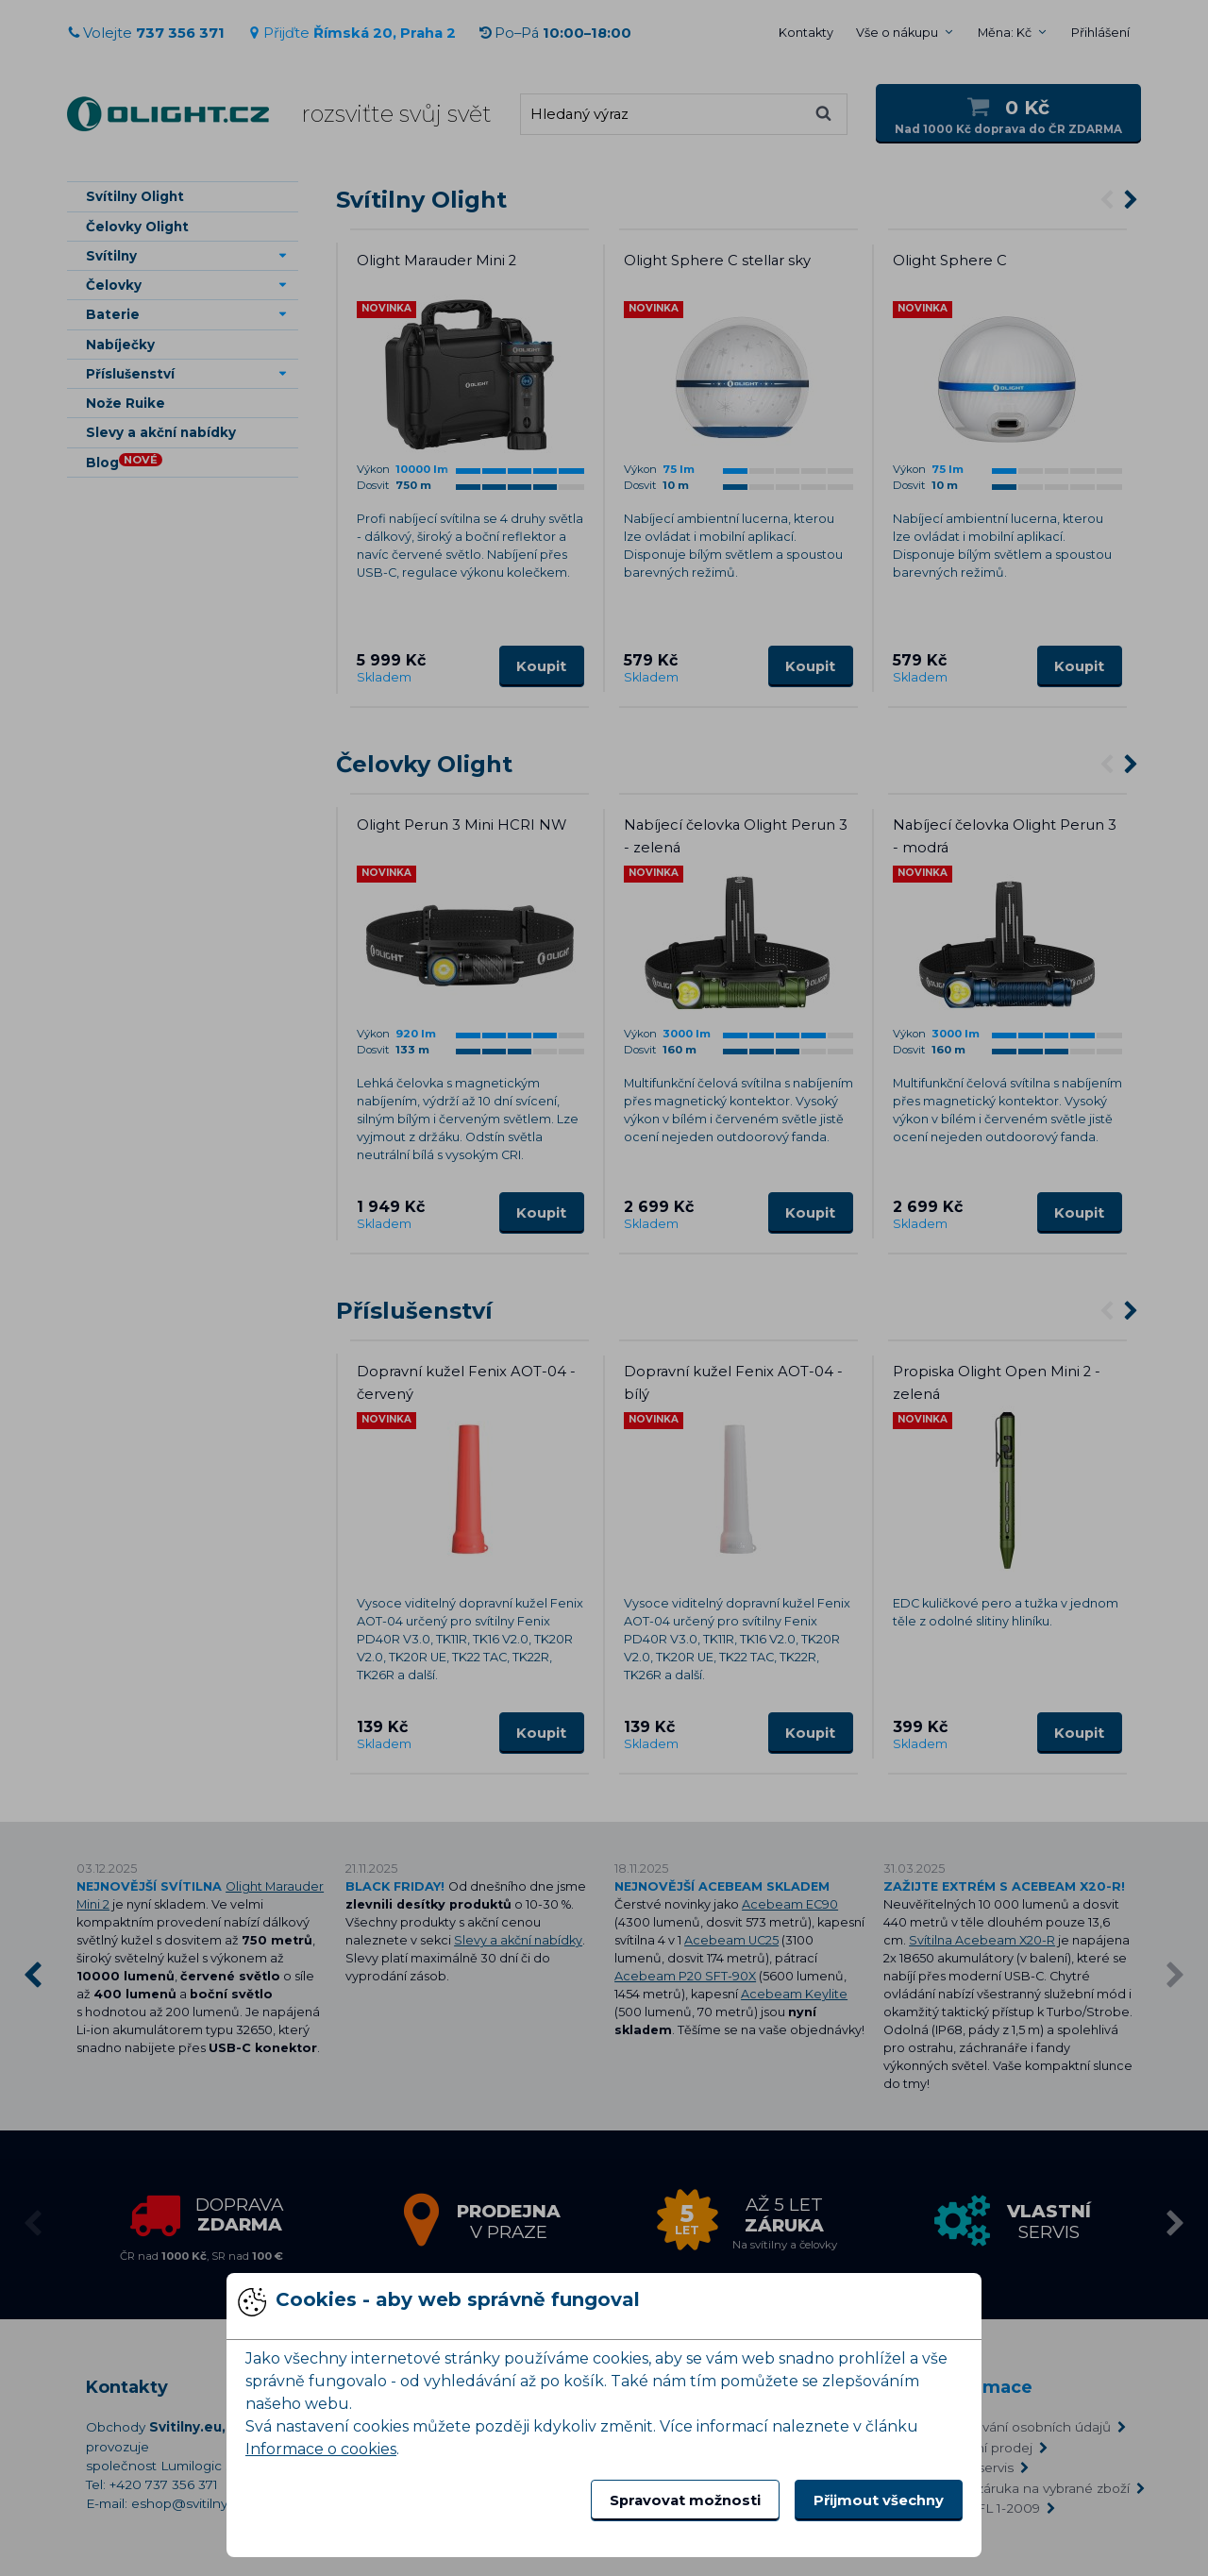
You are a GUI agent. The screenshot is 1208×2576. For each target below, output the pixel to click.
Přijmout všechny (879, 2500)
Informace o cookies (320, 2449)
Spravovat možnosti (685, 2500)
